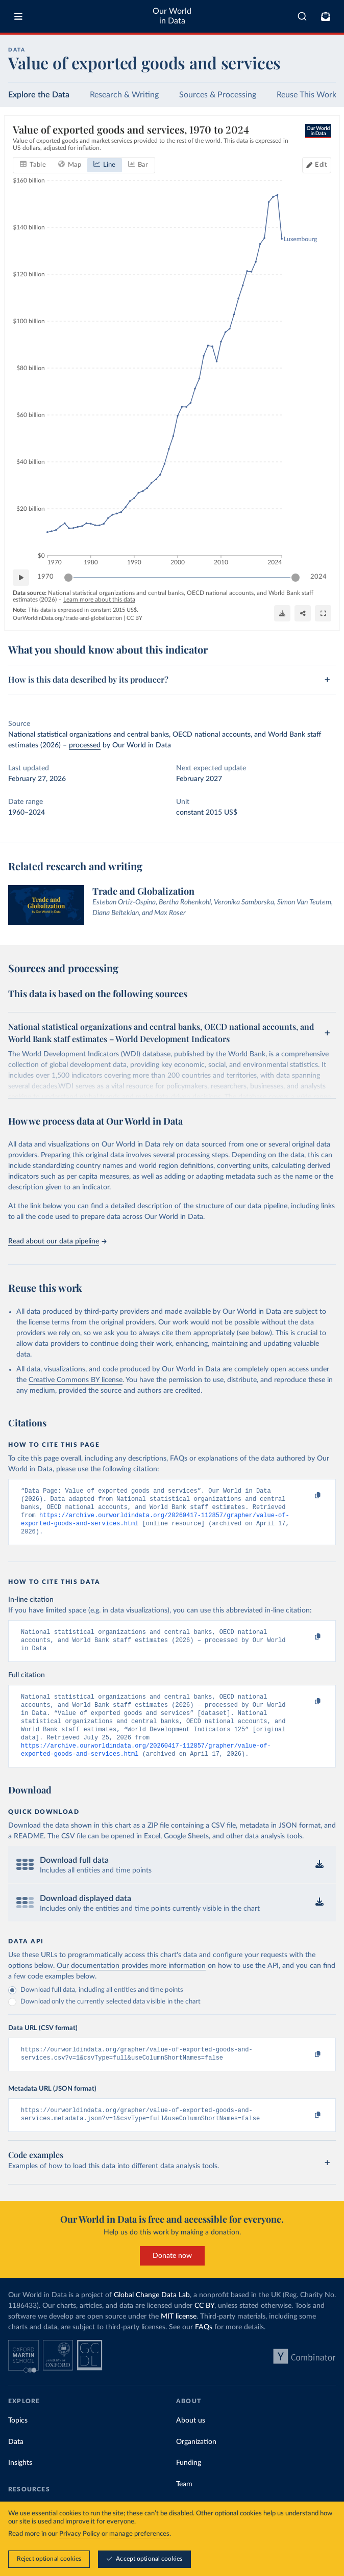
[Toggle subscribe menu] (325, 16)
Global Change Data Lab (152, 2316)
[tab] (33, 165)
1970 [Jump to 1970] (45, 577)
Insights (20, 2484)
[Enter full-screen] (323, 613)
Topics (18, 2441)
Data (15, 2463)
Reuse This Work (306, 95)
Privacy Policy (79, 2534)
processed (85, 745)
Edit (321, 165)
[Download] (282, 613)
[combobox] (302, 16)
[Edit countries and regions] (316, 165)
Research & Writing (124, 95)
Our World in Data (172, 16)
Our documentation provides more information (131, 1983)
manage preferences (139, 2534)
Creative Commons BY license (75, 1380)
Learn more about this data (99, 599)
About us (190, 2441)
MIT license (178, 2337)
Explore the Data (38, 95)
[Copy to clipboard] (306, 1496)
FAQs (203, 2348)
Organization (196, 2463)
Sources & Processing (217, 95)
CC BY (134, 618)
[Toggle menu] (18, 16)
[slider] (68, 577)
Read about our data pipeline (57, 1241)
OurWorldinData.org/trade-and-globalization (67, 618)
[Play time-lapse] (21, 577)
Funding (188, 2484)
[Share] (302, 613)
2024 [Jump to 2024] (318, 577)
